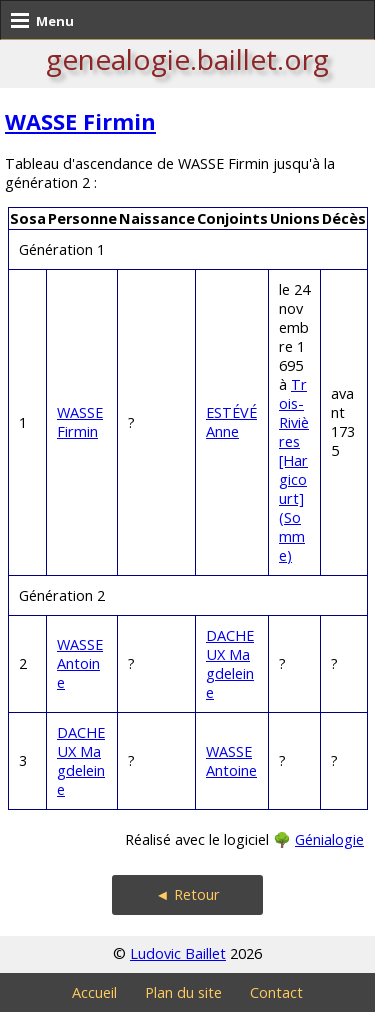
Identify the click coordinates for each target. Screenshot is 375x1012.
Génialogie (329, 839)
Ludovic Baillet (178, 953)
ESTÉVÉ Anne (231, 422)
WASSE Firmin (80, 121)
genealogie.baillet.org (187, 59)
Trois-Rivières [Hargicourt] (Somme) (294, 470)
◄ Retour (187, 894)
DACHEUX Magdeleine (230, 664)
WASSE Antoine (80, 663)
